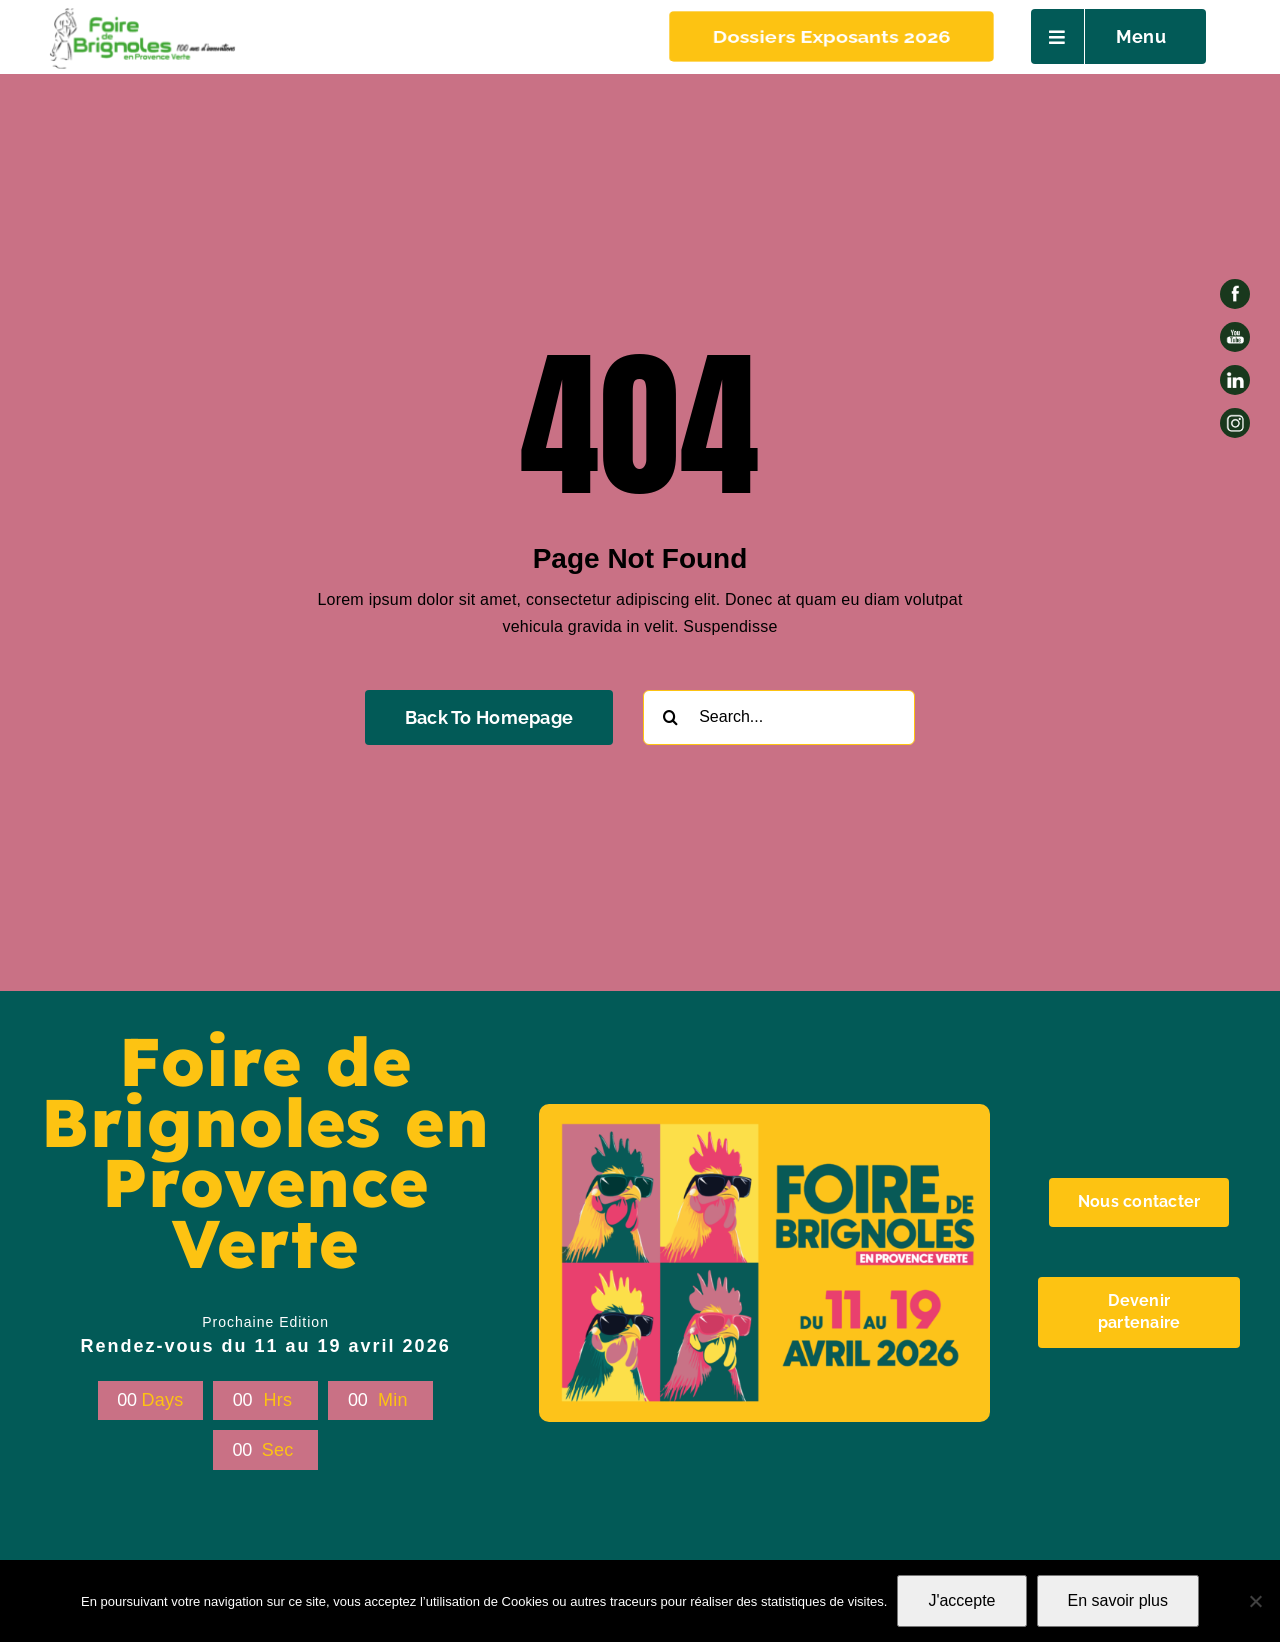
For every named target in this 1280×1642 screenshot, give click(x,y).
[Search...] (779, 717)
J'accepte (961, 1600)
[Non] (1255, 1601)
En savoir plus (1118, 1600)
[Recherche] (670, 717)
